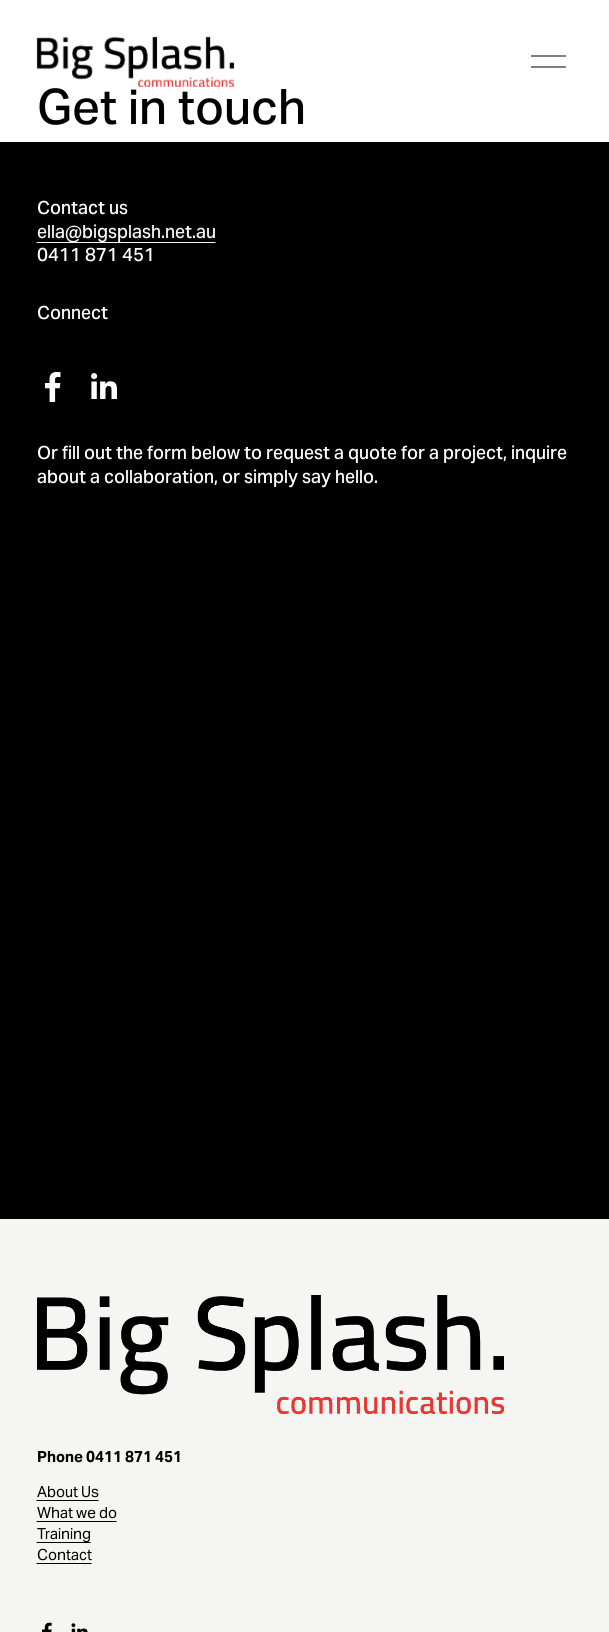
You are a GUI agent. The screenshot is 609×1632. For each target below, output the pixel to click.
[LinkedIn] (103, 387)
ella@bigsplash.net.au (126, 231)
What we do (77, 1512)
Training (64, 1533)
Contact (64, 1554)
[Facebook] (53, 387)
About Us (68, 1491)
